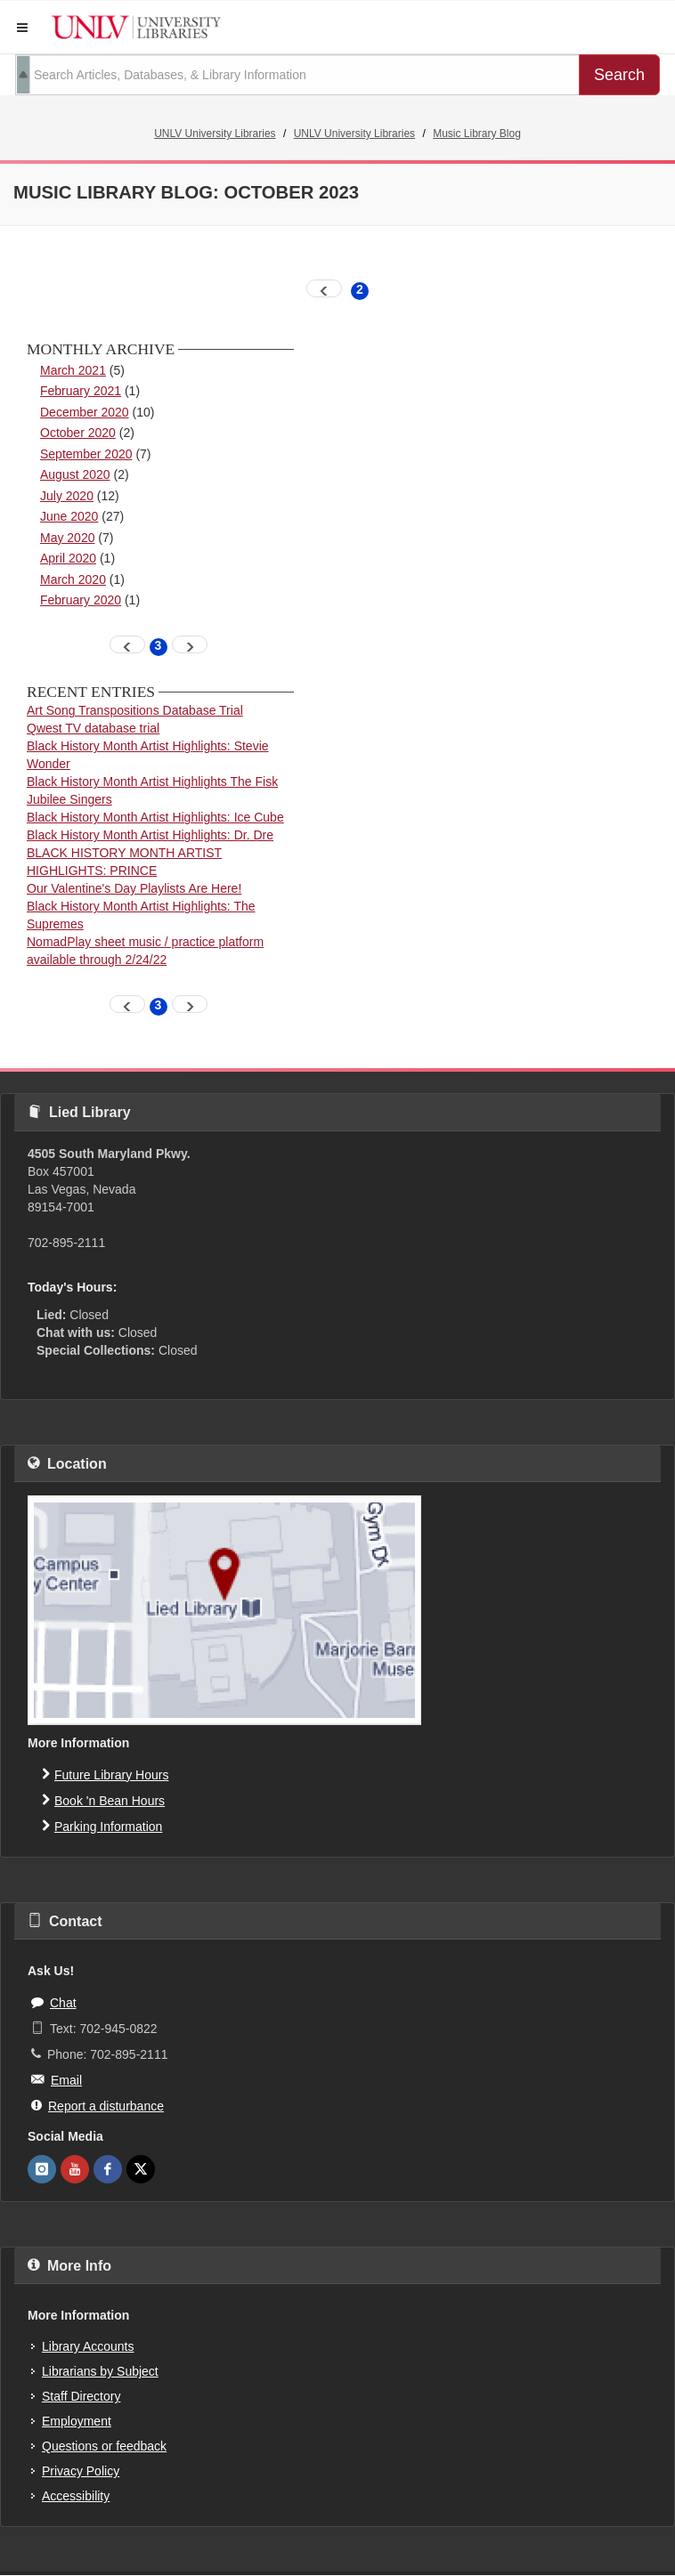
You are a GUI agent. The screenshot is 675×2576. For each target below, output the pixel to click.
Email (56, 2079)
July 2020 (67, 496)
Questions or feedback (104, 2446)
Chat (54, 2002)
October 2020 (78, 432)
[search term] (297, 74)
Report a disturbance (97, 2105)
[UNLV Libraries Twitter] (140, 2169)
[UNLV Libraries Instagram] (42, 2169)
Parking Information (102, 1826)
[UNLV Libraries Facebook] (108, 2169)
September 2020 (86, 454)
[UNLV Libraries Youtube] (75, 2169)
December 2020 (84, 412)
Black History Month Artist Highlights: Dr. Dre (150, 835)
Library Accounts (88, 2346)
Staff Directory (81, 2396)
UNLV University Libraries (214, 133)
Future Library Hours (105, 1774)
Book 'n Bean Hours (103, 1800)
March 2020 (73, 579)
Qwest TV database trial (93, 728)
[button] (22, 27)
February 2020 (80, 600)
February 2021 (80, 391)
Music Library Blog (477, 133)
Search (619, 75)
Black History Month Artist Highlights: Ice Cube (155, 817)
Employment (76, 2421)
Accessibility (76, 2496)
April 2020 (68, 558)
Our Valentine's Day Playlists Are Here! (134, 888)
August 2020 (75, 474)
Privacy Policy (80, 2471)
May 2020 (67, 538)
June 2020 (69, 516)
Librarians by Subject (100, 2371)
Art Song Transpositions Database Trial (135, 710)
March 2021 (73, 370)
